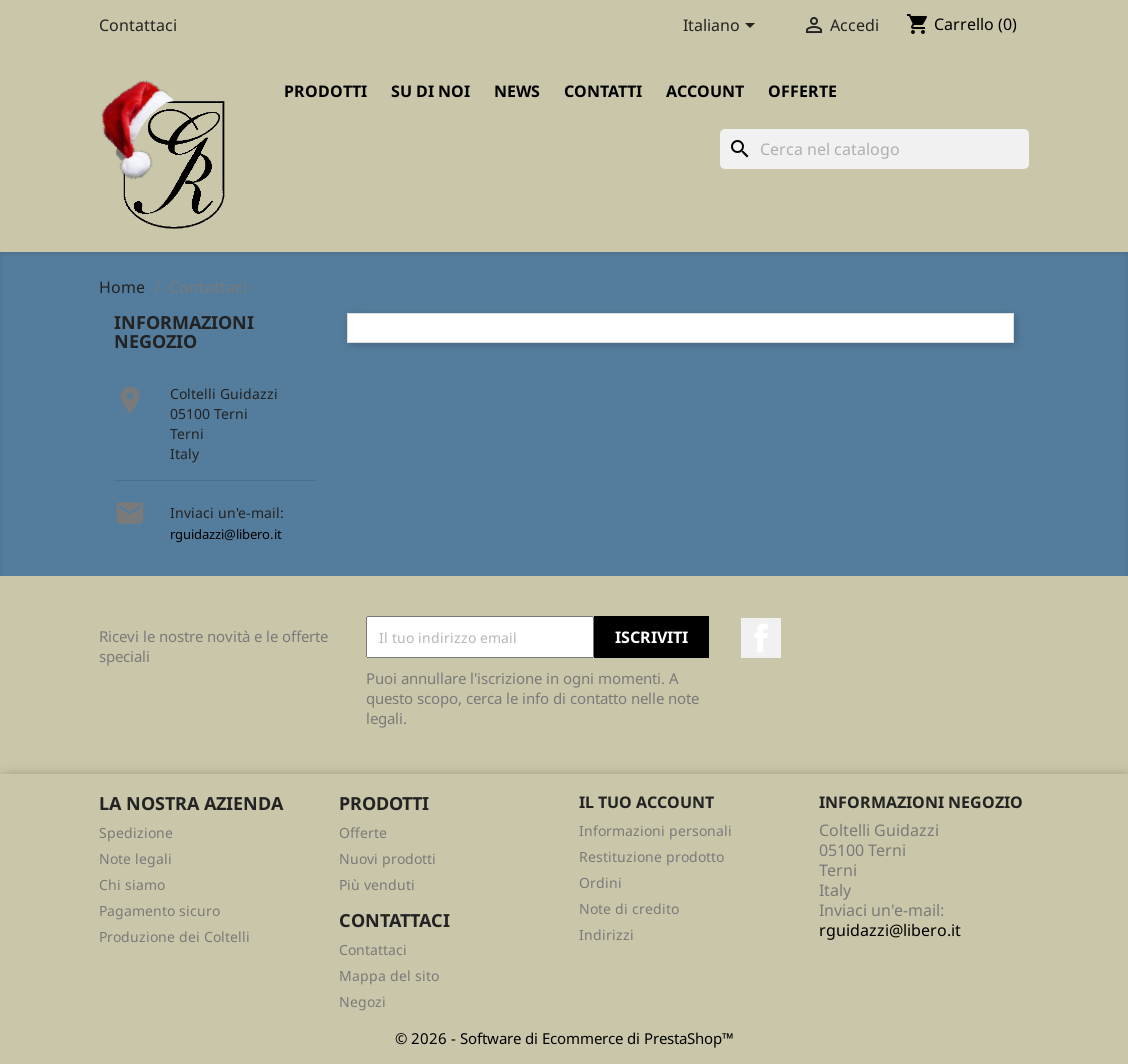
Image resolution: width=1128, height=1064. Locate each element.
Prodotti (325, 91)
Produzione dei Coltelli (174, 936)
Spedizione (136, 832)
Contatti (603, 91)
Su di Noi (430, 91)
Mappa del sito (389, 975)
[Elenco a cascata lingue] (722, 27)
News (517, 91)
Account (705, 91)
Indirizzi (606, 934)
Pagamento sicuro (159, 910)
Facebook (761, 638)
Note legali (135, 858)
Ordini (600, 882)
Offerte (802, 91)
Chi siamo (132, 884)
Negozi (362, 1001)
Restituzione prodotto (651, 856)
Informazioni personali (655, 830)
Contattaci (138, 25)
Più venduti (377, 884)
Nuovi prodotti (387, 858)
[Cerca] (874, 149)
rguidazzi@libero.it (226, 534)
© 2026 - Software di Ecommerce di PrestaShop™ (564, 1038)
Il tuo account (646, 802)
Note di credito (629, 908)
